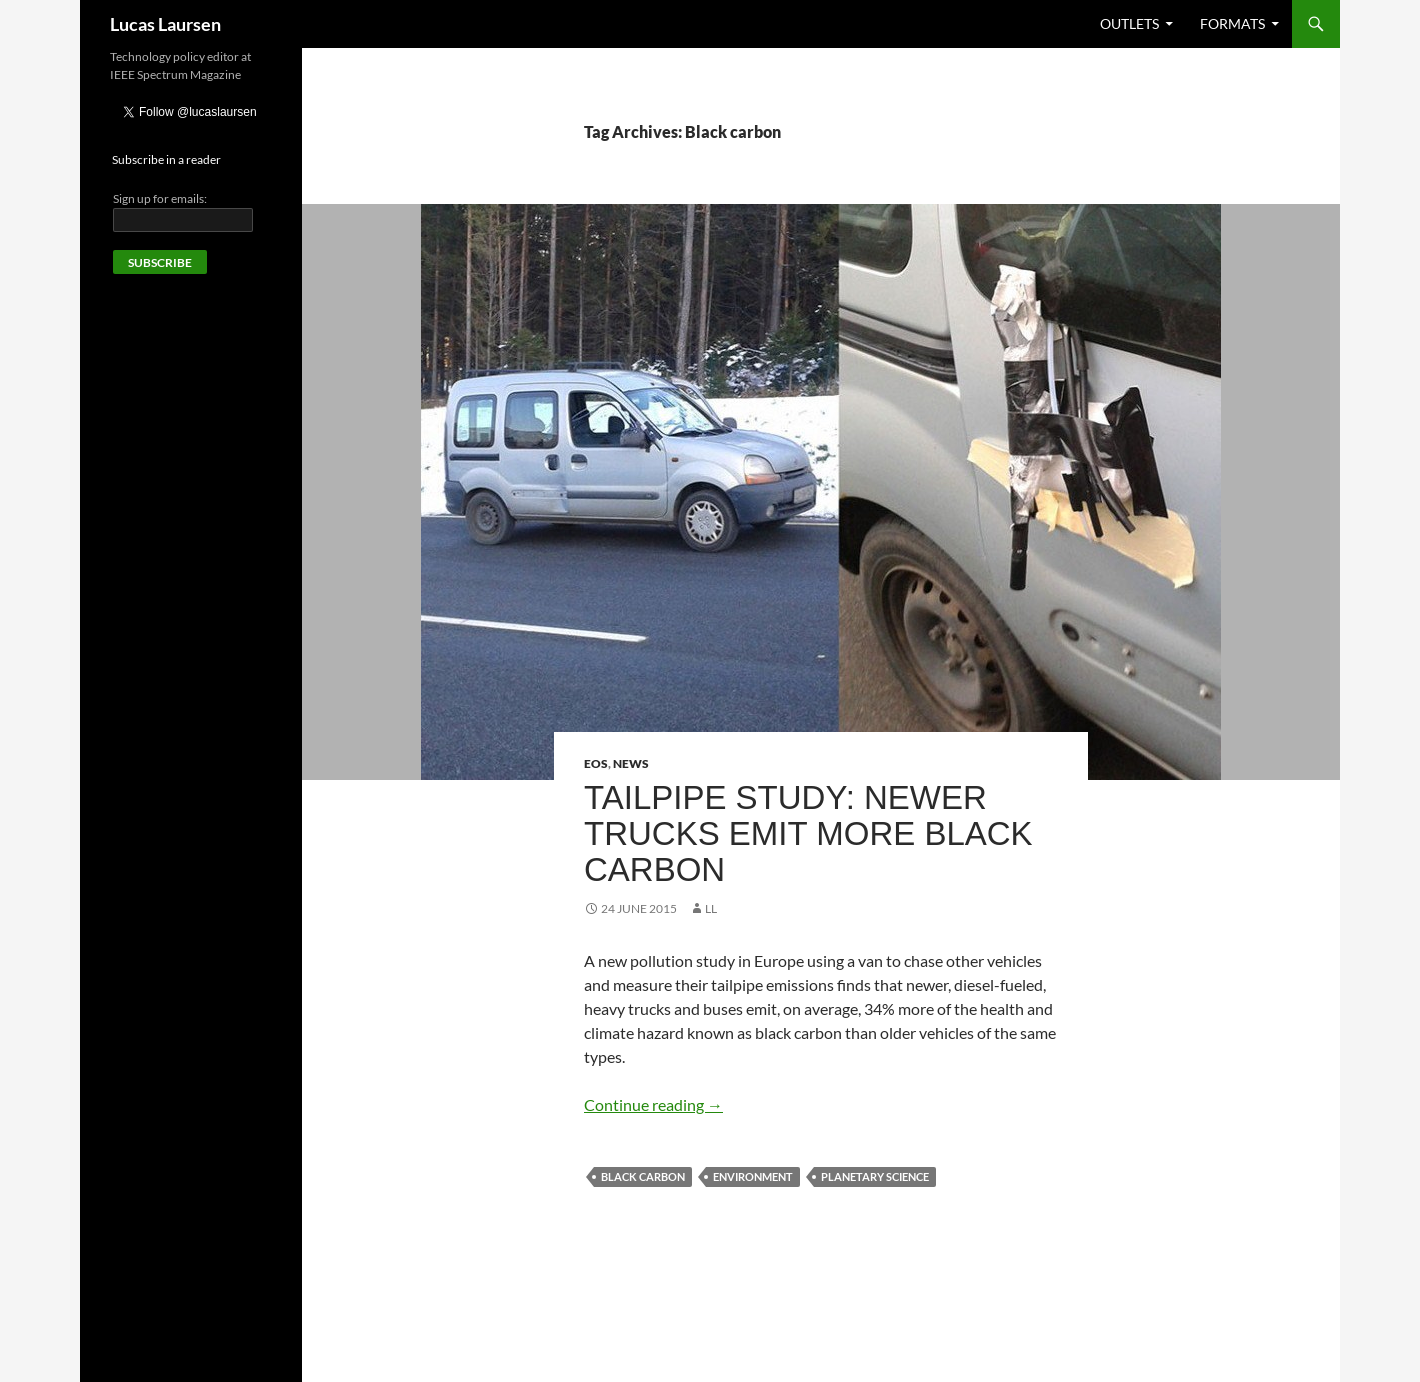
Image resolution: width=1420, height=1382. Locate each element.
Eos (596, 763)
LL (711, 908)
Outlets (1129, 23)
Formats (1232, 23)
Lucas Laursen (165, 24)
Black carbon (643, 1176)
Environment (753, 1176)
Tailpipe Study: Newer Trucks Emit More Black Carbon (808, 833)
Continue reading (653, 1104)
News (631, 763)
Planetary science (875, 1176)
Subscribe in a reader (166, 159)
